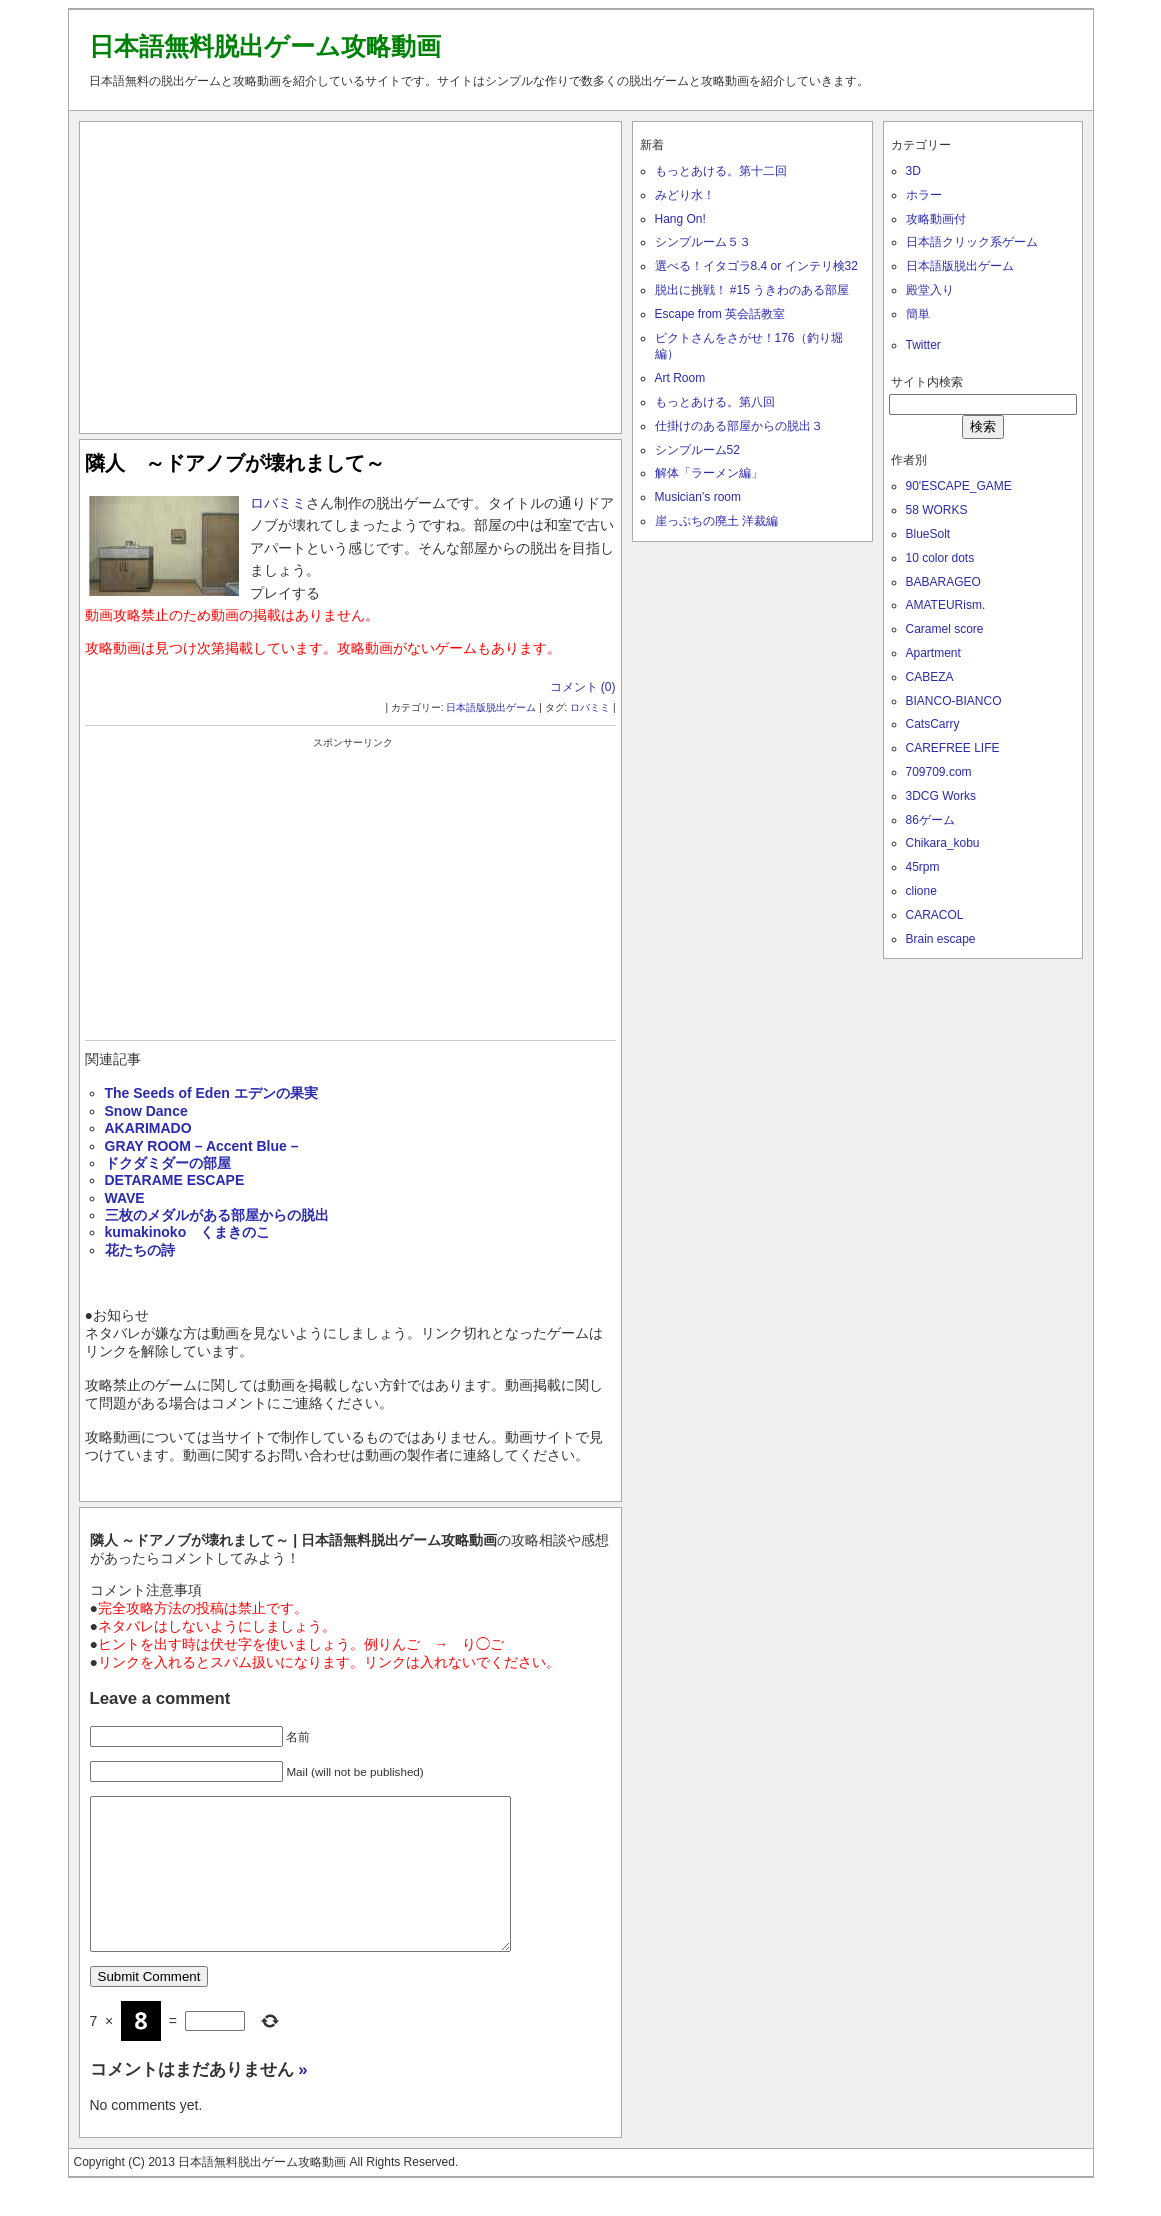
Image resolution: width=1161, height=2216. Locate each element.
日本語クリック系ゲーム (972, 242)
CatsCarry (933, 724)
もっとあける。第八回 (715, 402)
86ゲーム (930, 820)
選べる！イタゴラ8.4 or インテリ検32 (756, 266)
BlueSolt (928, 534)
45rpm (923, 867)
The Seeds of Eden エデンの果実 (211, 1093)
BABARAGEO (943, 582)
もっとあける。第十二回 (721, 171)
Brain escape (941, 939)
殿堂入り (930, 290)
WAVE (125, 1198)
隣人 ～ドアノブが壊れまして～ (235, 463)
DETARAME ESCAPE (175, 1180)
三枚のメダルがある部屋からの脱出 (217, 1215)
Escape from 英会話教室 (720, 314)
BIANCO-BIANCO (954, 701)
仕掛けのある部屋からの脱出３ (739, 426)
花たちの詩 (140, 1250)
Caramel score (945, 629)
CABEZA (930, 677)
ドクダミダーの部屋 (168, 1163)
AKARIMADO (148, 1128)
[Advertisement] (350, 273)
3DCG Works (941, 796)
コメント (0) (583, 687)
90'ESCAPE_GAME (959, 486)
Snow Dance (146, 1111)
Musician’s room (698, 497)
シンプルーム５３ (703, 242)
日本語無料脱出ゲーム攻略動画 (265, 46)
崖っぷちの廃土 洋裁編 (716, 521)
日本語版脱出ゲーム (491, 707)
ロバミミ (278, 503)
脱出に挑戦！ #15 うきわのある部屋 (752, 290)
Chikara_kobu (943, 843)
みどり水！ (685, 195)
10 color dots (940, 558)
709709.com (939, 772)
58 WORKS (937, 510)
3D (913, 171)
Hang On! (680, 219)
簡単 (918, 314)
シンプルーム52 (697, 450)
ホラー (924, 195)
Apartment (933, 653)
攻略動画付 (936, 219)
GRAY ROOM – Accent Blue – (202, 1146)
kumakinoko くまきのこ (188, 1232)
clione (921, 891)
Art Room (680, 378)
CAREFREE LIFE (953, 748)
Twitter (923, 345)
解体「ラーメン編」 (709, 473)
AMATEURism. (946, 605)
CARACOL (935, 915)
